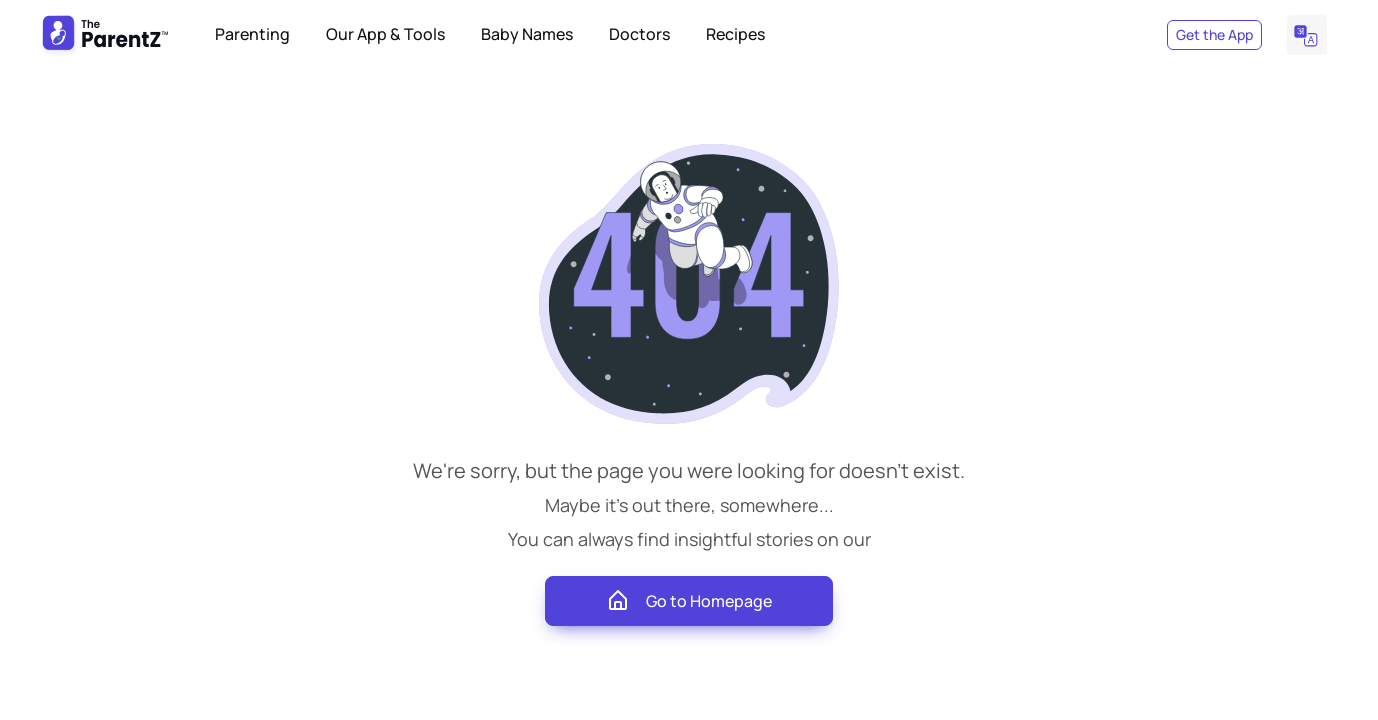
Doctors (639, 34)
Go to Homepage (689, 601)
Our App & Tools (385, 34)
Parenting (252, 34)
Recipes (735, 34)
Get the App (1214, 34)
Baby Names (527, 34)
